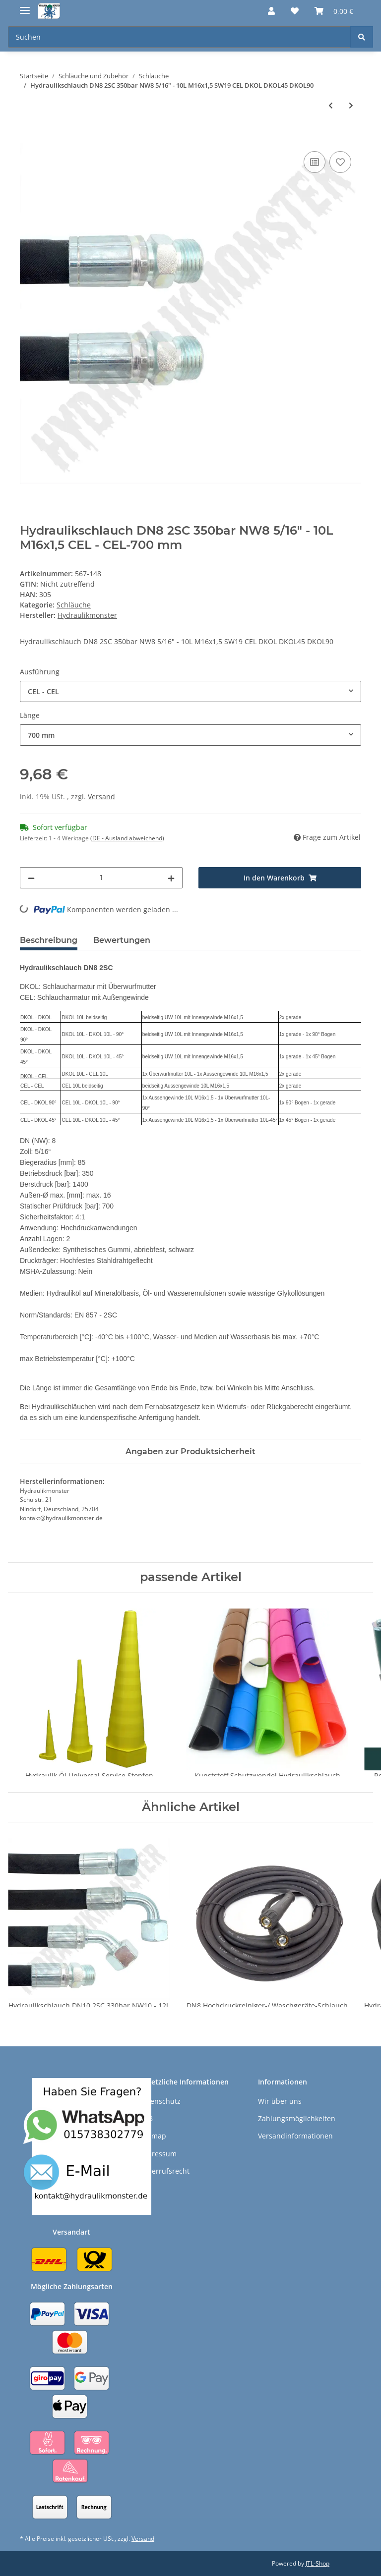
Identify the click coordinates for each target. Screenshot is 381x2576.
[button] (271, 11)
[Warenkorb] (334, 11)
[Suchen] (179, 37)
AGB (146, 2118)
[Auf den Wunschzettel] (340, 162)
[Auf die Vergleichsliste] (314, 162)
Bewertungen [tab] (121, 940)
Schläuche (74, 604)
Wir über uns (280, 2101)
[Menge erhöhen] (171, 878)
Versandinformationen (295, 2135)
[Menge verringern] (31, 878)
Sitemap (152, 2135)
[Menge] (101, 878)
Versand (101, 796)
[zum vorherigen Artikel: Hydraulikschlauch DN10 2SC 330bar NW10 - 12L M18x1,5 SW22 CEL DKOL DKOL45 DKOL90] (330, 105)
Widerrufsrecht (164, 2171)
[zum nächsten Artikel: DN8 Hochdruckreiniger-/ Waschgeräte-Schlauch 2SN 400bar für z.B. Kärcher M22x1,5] (351, 105)
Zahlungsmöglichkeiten (296, 2118)
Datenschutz (160, 2101)
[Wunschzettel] (295, 11)
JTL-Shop (317, 2563)
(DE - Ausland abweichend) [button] (127, 838)
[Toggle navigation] (25, 6)
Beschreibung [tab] (48, 940)
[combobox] (190, 691)
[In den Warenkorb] (28, 137)
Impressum (158, 2153)
